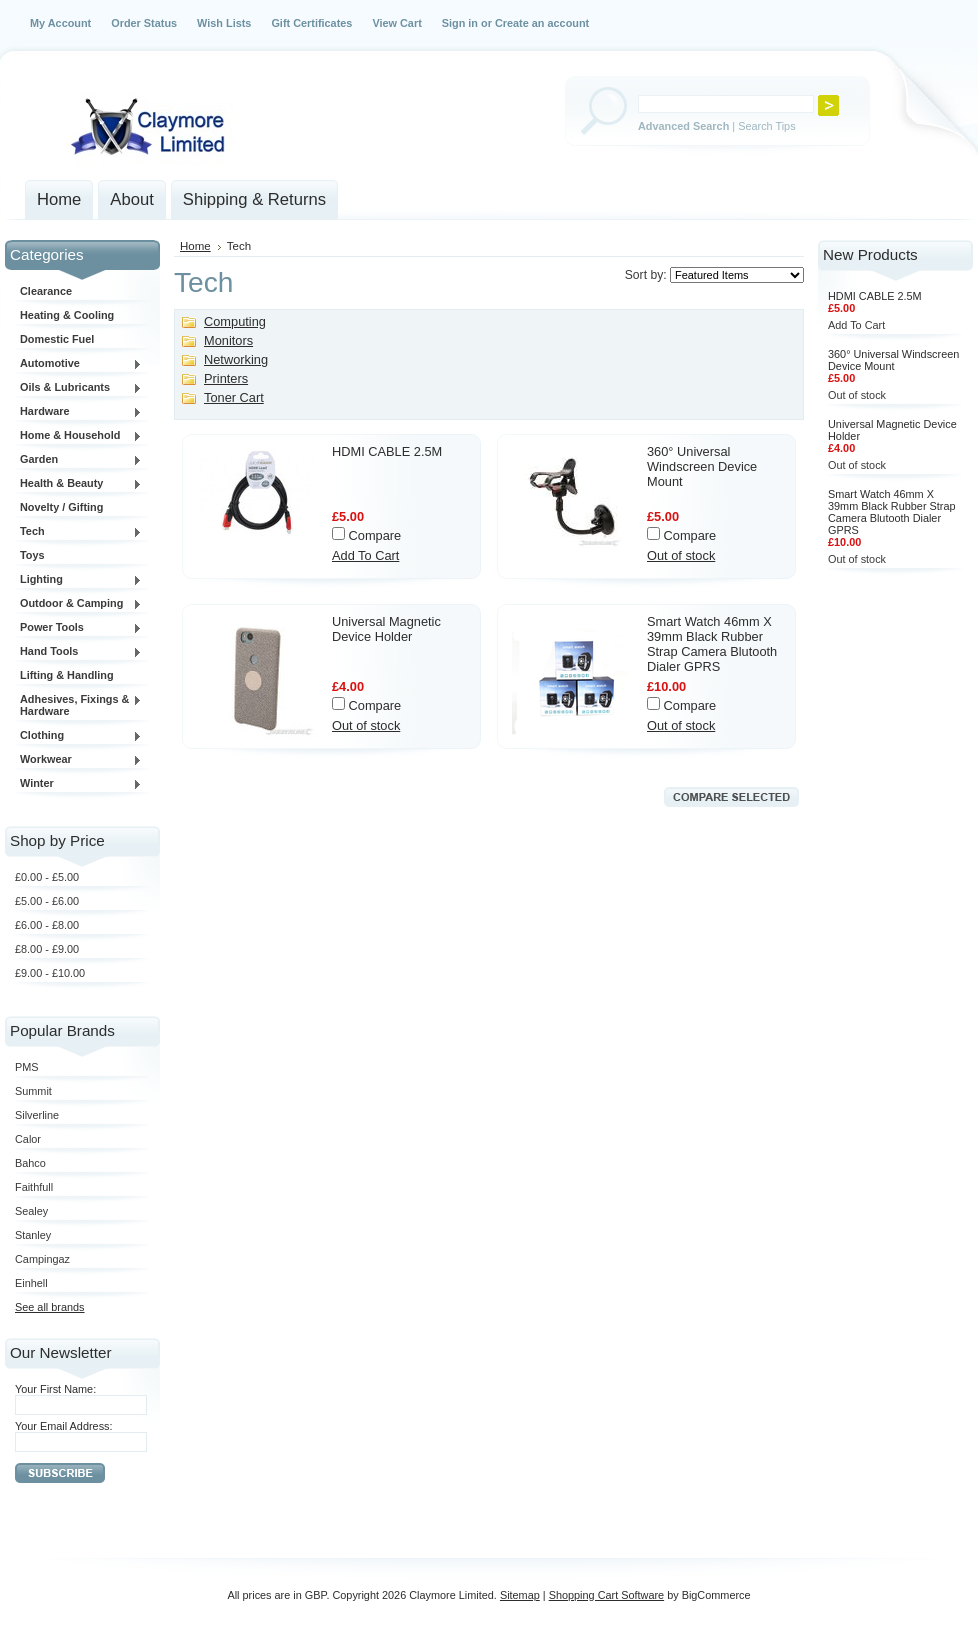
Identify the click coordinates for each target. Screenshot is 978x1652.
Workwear (78, 760)
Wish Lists (224, 23)
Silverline (37, 1115)
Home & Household (78, 436)
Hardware (78, 412)
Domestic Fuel (57, 339)
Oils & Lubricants (78, 388)
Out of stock (681, 555)
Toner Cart (234, 397)
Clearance (46, 291)
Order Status (144, 23)
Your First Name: (55, 1389)
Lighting (78, 580)
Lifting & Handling (67, 675)
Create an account (542, 23)
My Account (60, 23)
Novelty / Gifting (61, 507)
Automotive (78, 364)
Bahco (30, 1163)
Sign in (460, 23)
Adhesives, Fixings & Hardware (78, 705)
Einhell (31, 1283)
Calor (28, 1139)
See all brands (50, 1307)
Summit (33, 1091)
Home (195, 246)
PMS (27, 1067)
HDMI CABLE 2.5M (387, 451)
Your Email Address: (64, 1426)
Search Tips (766, 126)
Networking (236, 359)
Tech (78, 532)
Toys (32, 555)
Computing (235, 321)
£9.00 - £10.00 (50, 973)
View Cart (396, 23)
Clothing (78, 736)
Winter (78, 784)
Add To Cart (365, 555)
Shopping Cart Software (606, 1595)
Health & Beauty (78, 484)
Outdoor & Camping (78, 604)
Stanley (33, 1235)
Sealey (31, 1211)
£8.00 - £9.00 (47, 949)
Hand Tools (78, 652)
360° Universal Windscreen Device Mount (702, 466)
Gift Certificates (311, 23)
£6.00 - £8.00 (47, 925)
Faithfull (34, 1187)
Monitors (228, 340)
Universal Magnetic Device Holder (386, 629)
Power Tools (78, 628)
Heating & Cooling (67, 315)
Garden (78, 460)
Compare (375, 535)
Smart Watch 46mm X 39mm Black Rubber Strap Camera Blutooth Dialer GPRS (712, 644)
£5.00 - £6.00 (47, 901)
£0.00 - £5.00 (47, 877)
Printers (226, 378)
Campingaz (42, 1259)
